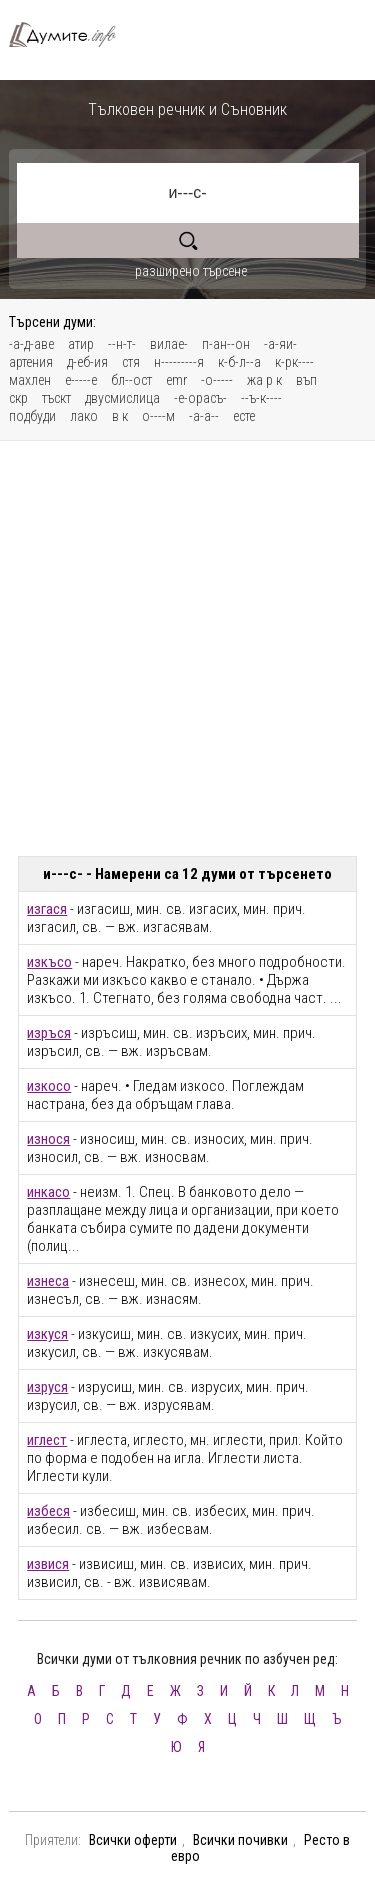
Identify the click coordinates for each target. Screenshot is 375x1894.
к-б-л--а (239, 362)
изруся (47, 1387)
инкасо (48, 1192)
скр (18, 398)
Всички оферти (133, 1840)
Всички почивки (240, 1840)
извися (48, 1564)
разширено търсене (191, 271)
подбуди (32, 416)
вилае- (169, 344)
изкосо (49, 1086)
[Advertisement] (187, 648)
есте (244, 416)
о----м (158, 416)
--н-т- (122, 344)
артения (31, 362)
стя (131, 362)
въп (306, 380)
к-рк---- (294, 362)
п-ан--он (226, 344)
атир (81, 344)
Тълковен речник (70, 34)
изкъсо (49, 962)
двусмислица (122, 398)
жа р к (264, 380)
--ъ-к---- (261, 398)
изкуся (47, 1334)
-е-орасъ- (200, 398)
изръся (49, 1033)
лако (84, 416)
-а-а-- (204, 416)
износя (48, 1139)
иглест (47, 1440)
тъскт (56, 398)
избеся (48, 1511)
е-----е (81, 380)
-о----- (217, 380)
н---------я (179, 362)
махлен (30, 380)
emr (176, 380)
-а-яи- (280, 344)
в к (120, 416)
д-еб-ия (87, 362)
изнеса (48, 1281)
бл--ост (131, 380)
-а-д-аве (31, 344)
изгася (47, 909)
